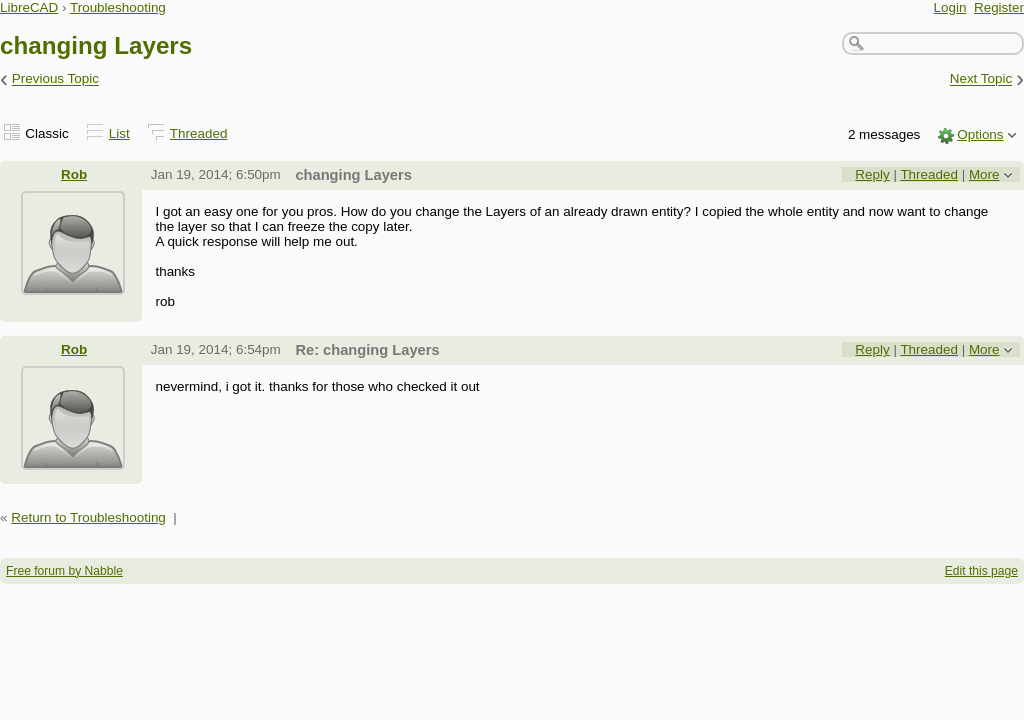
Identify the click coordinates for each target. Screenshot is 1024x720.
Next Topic (981, 79)
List (119, 133)
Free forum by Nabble (64, 571)
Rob (74, 174)
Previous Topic (55, 79)
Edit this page (981, 571)
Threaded (199, 133)
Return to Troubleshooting (88, 517)
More (984, 174)
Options (980, 134)
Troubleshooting (118, 7)
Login (950, 7)
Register (999, 7)
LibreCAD (29, 7)
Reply (872, 174)
